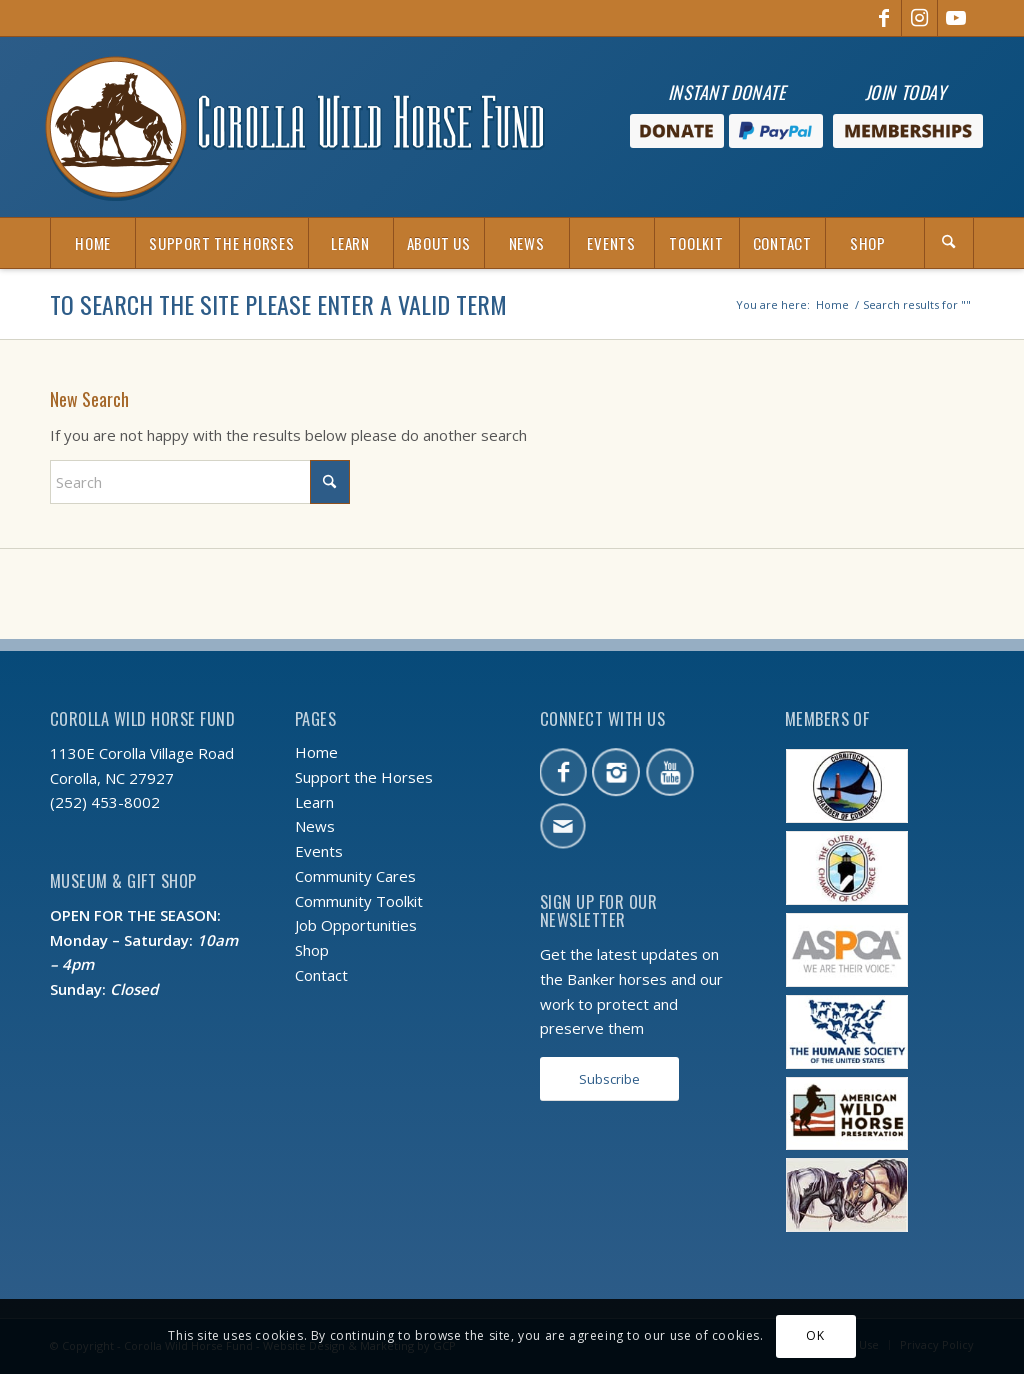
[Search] (949, 243)
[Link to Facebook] (883, 18)
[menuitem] (92, 243)
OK (815, 1335)
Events (319, 851)
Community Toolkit (359, 901)
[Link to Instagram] (919, 18)
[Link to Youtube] (956, 18)
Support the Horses (364, 777)
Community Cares (355, 876)
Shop (312, 950)
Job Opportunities (356, 925)
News (315, 826)
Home (316, 752)
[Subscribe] (609, 1079)
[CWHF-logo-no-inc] (295, 127)
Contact (321, 975)
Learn (314, 802)
